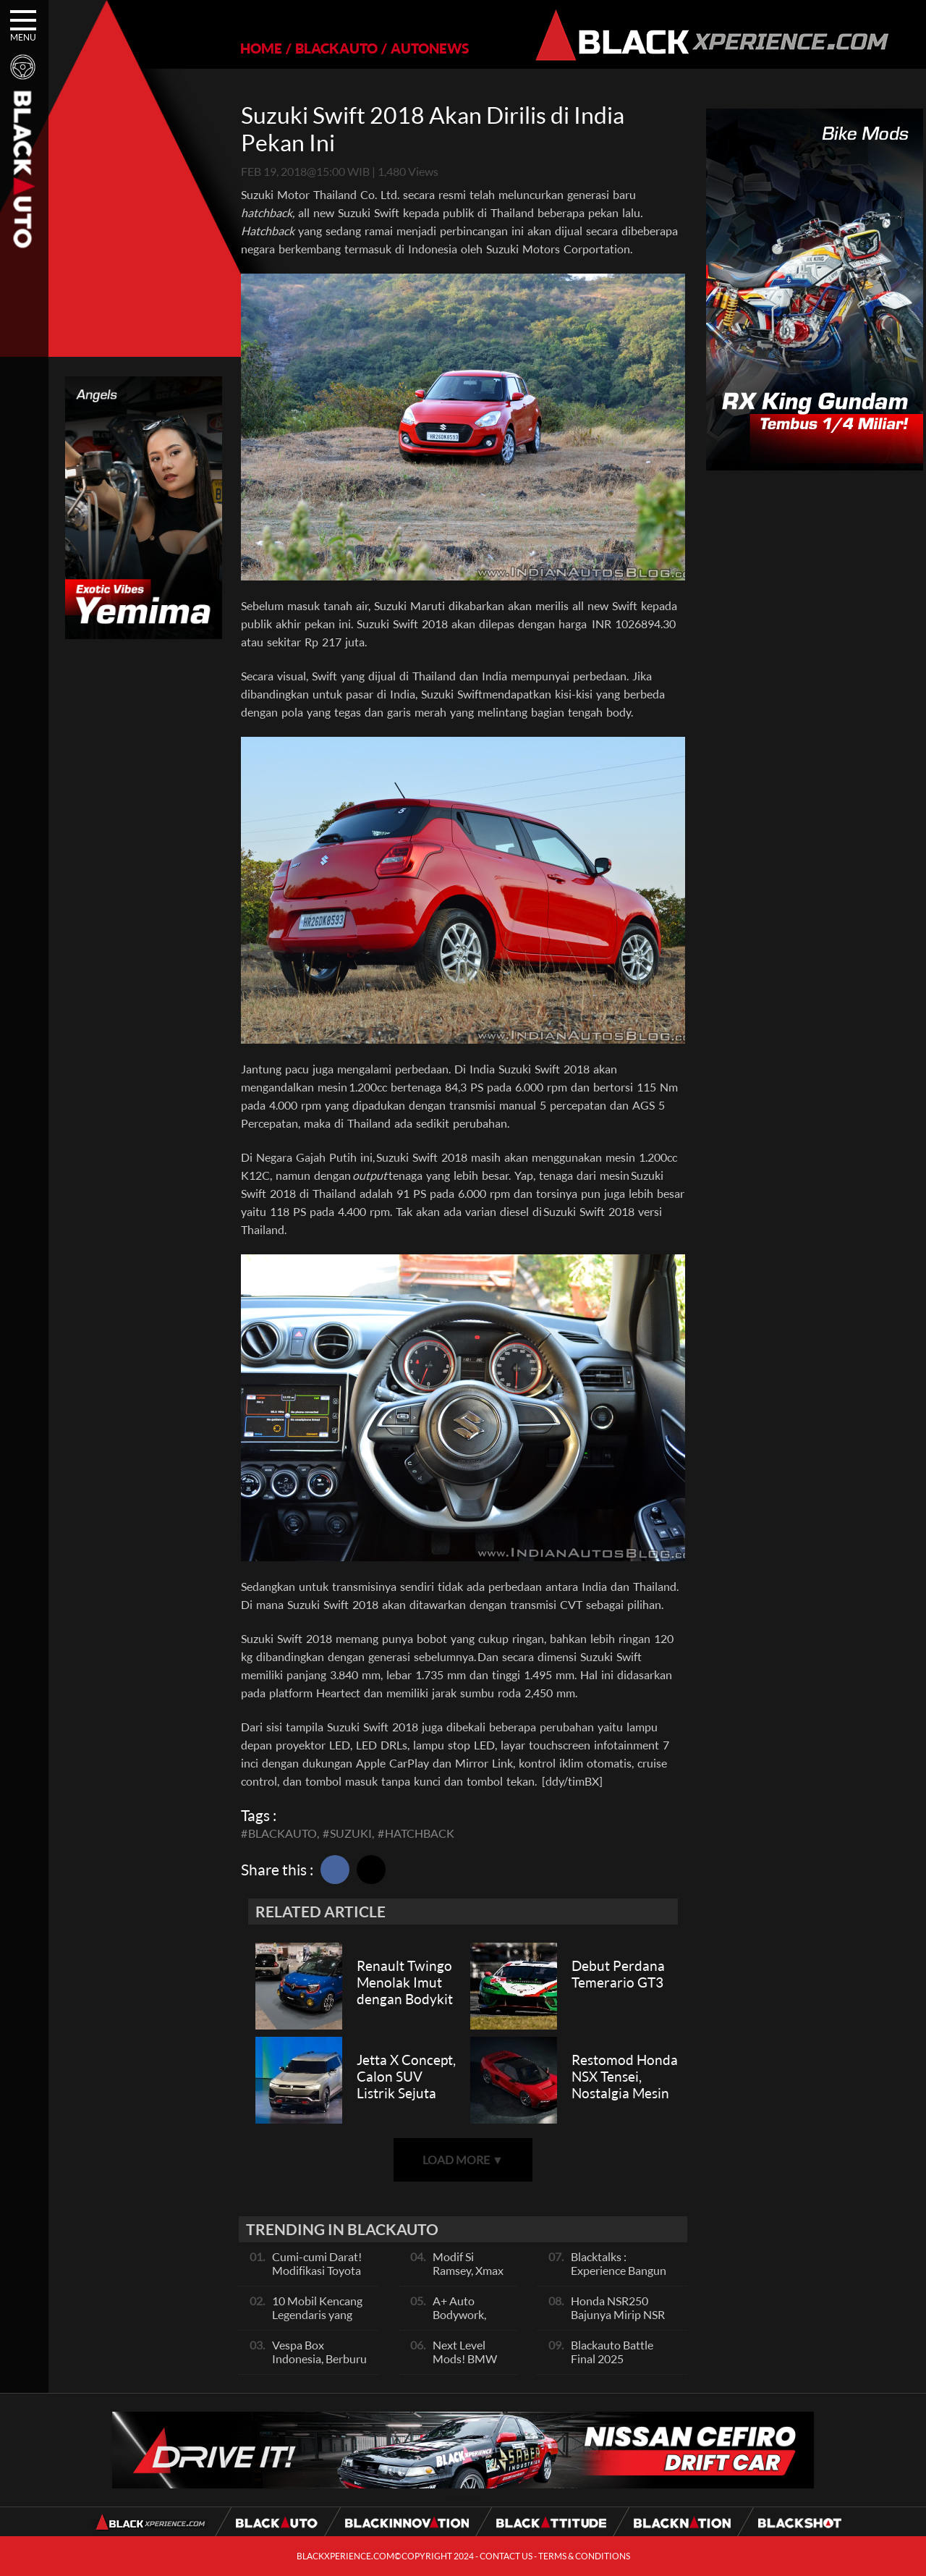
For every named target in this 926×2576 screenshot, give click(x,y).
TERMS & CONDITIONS (584, 2556)
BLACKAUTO (336, 48)
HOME (261, 48)
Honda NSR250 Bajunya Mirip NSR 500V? (618, 2314)
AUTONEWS (430, 48)
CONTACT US (506, 2556)
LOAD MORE (463, 2159)
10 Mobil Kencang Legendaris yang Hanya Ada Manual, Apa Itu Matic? (321, 2321)
